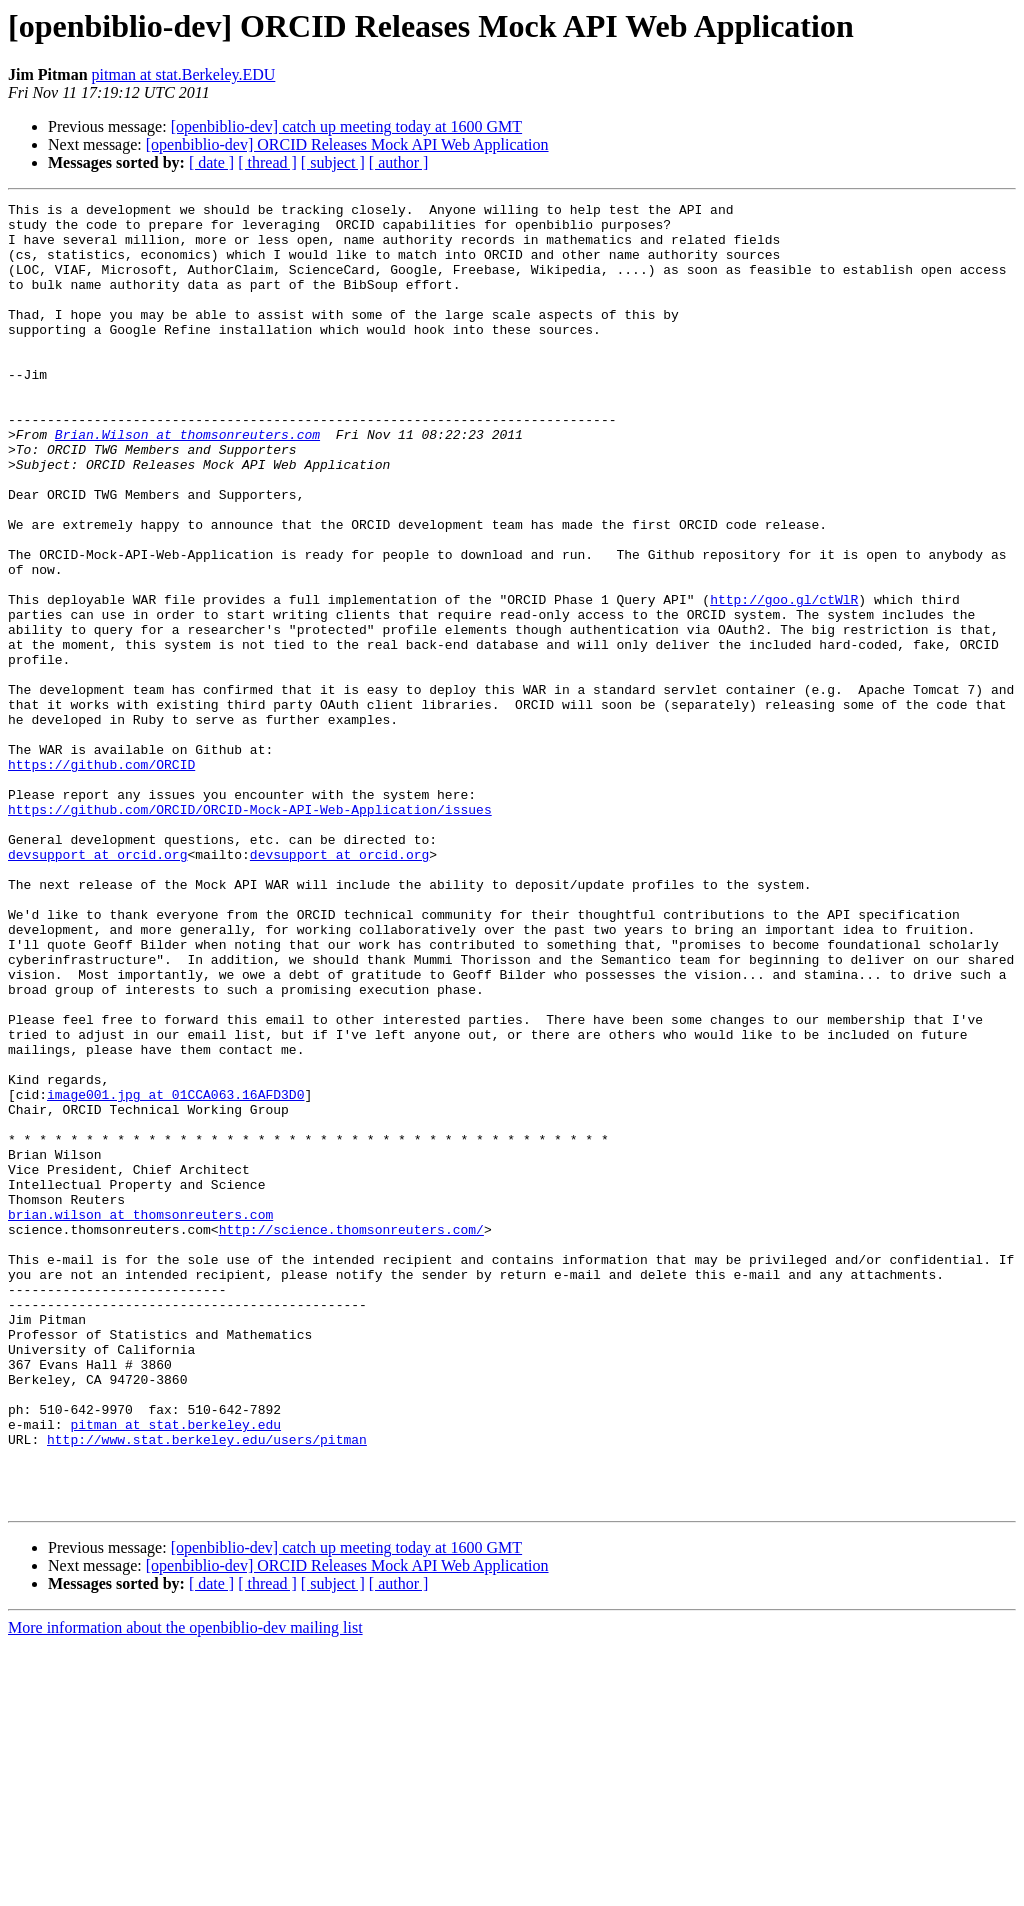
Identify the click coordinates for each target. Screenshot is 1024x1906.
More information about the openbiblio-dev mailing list (185, 1888)
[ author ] (399, 162)
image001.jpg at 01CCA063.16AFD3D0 (175, 1274)
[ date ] (211, 162)
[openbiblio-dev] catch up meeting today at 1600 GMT (346, 126)
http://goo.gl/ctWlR (784, 680)
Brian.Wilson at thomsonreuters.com (187, 482)
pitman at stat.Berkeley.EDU (184, 74)
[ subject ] (333, 162)
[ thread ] (267, 162)
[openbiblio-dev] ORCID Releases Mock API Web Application (347, 144)
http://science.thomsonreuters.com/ (351, 1436)
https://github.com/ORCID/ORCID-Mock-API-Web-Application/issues (250, 932)
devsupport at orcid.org (97, 986)
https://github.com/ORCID (101, 878)
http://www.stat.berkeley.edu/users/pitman (207, 1688)
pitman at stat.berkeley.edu (175, 1670)
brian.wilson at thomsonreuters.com (140, 1418)
